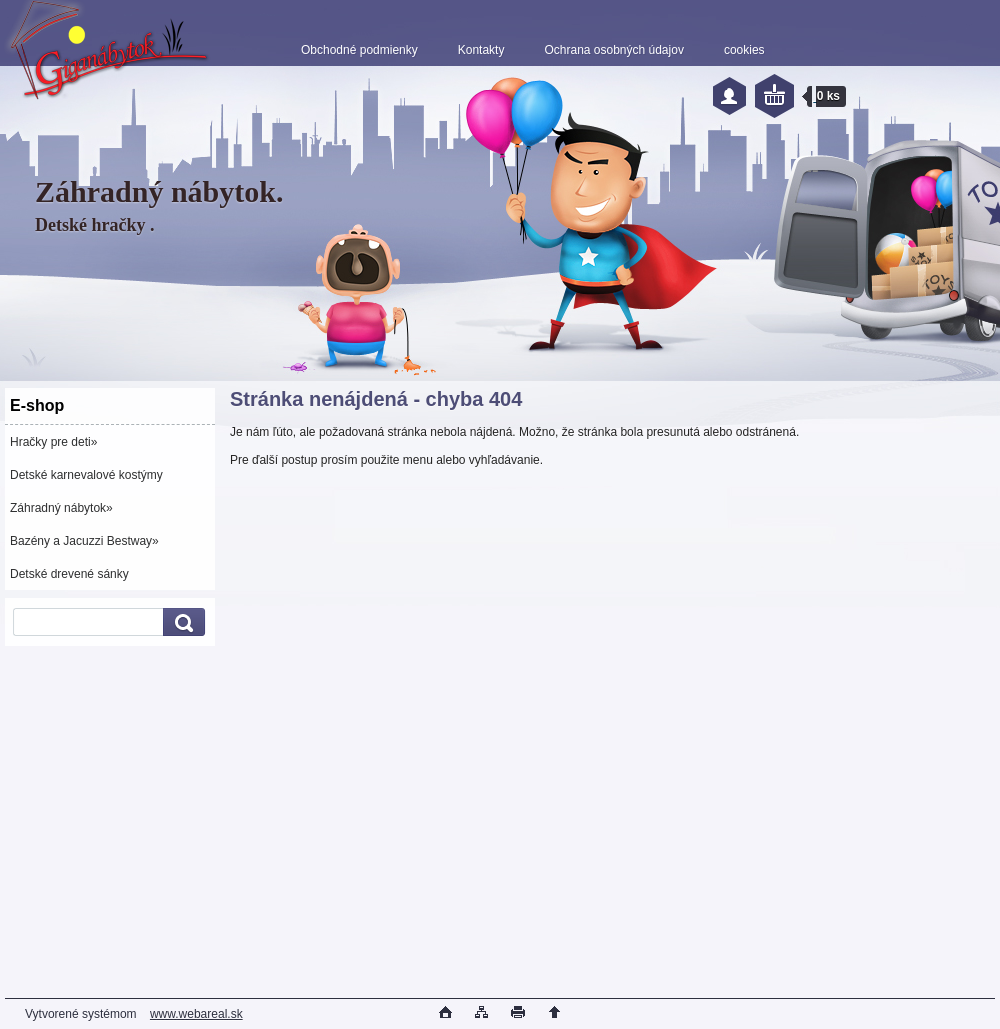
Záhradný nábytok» (61, 508)
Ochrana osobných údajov (613, 50)
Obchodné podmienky (359, 50)
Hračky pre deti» (53, 442)
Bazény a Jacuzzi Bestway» (84, 541)
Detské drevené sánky (69, 574)
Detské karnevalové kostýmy (86, 475)
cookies (744, 50)
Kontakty (481, 50)
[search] (181, 622)
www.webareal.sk (196, 1014)
